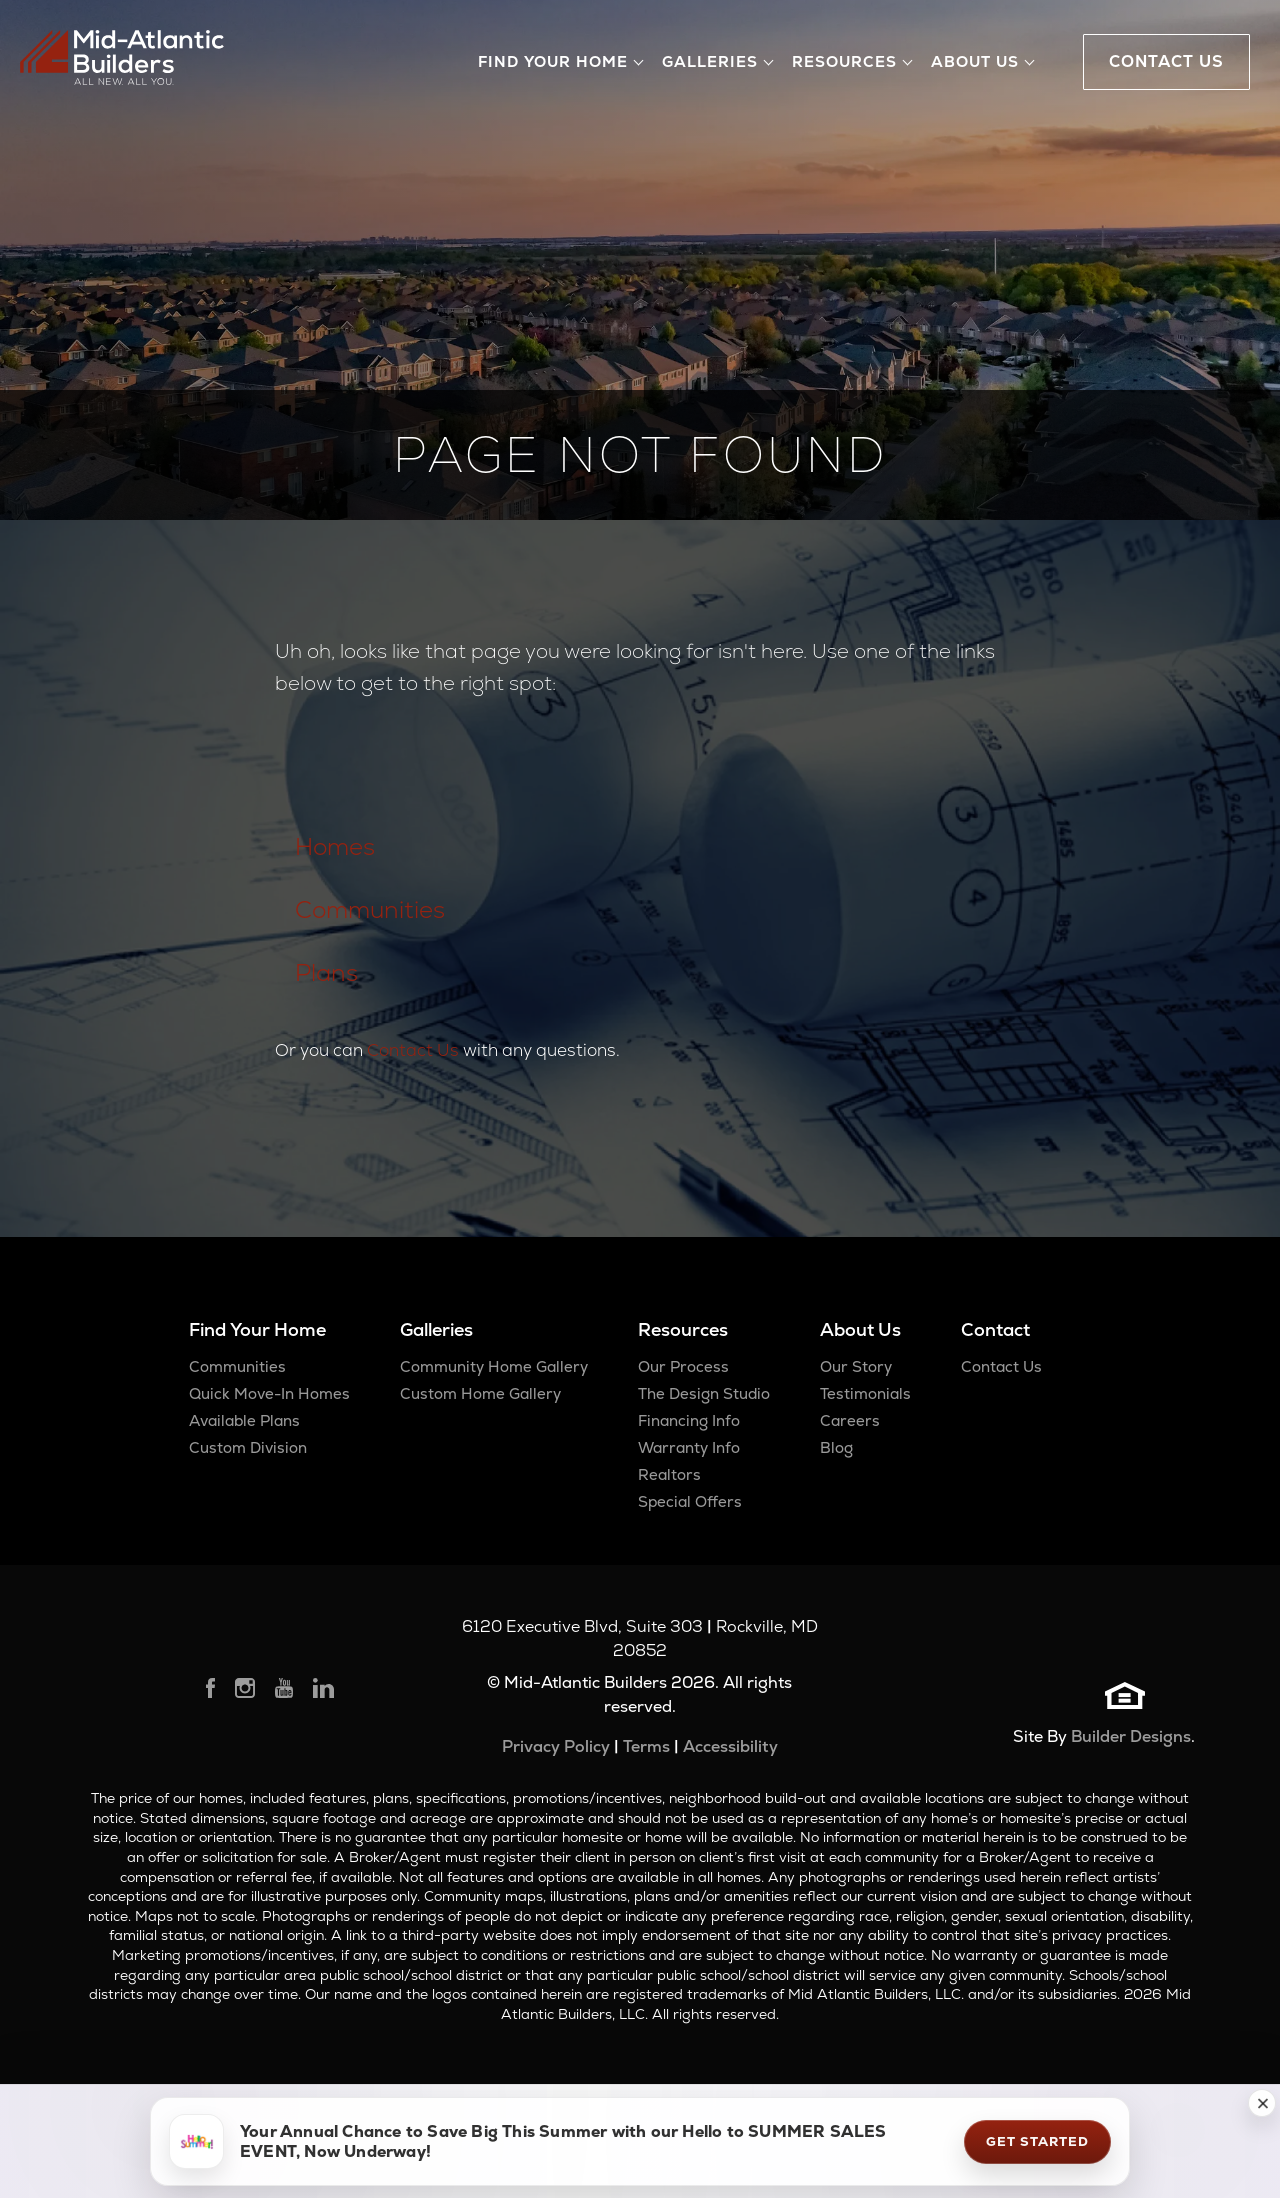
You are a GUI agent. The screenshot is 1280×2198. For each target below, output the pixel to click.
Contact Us (413, 1050)
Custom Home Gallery (480, 1393)
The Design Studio (704, 1393)
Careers (850, 1420)
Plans (326, 972)
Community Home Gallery (494, 1366)
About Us (860, 1329)
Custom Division (248, 1447)
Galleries (436, 1329)
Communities (370, 909)
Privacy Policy (556, 1746)
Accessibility (730, 1746)
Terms (646, 1746)
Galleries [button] (710, 61)
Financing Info (689, 1420)
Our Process (683, 1366)
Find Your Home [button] (553, 61)
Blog (836, 1447)
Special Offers (690, 1501)
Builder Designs (1131, 1736)
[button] (1262, 2103)
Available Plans (244, 1420)
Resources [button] (844, 61)
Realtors (669, 1474)
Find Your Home (257, 1329)
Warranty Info (689, 1447)
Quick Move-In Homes (269, 1393)
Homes (335, 846)
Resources (683, 1329)
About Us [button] (975, 61)
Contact (995, 1329)
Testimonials (865, 1393)
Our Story (856, 1366)
